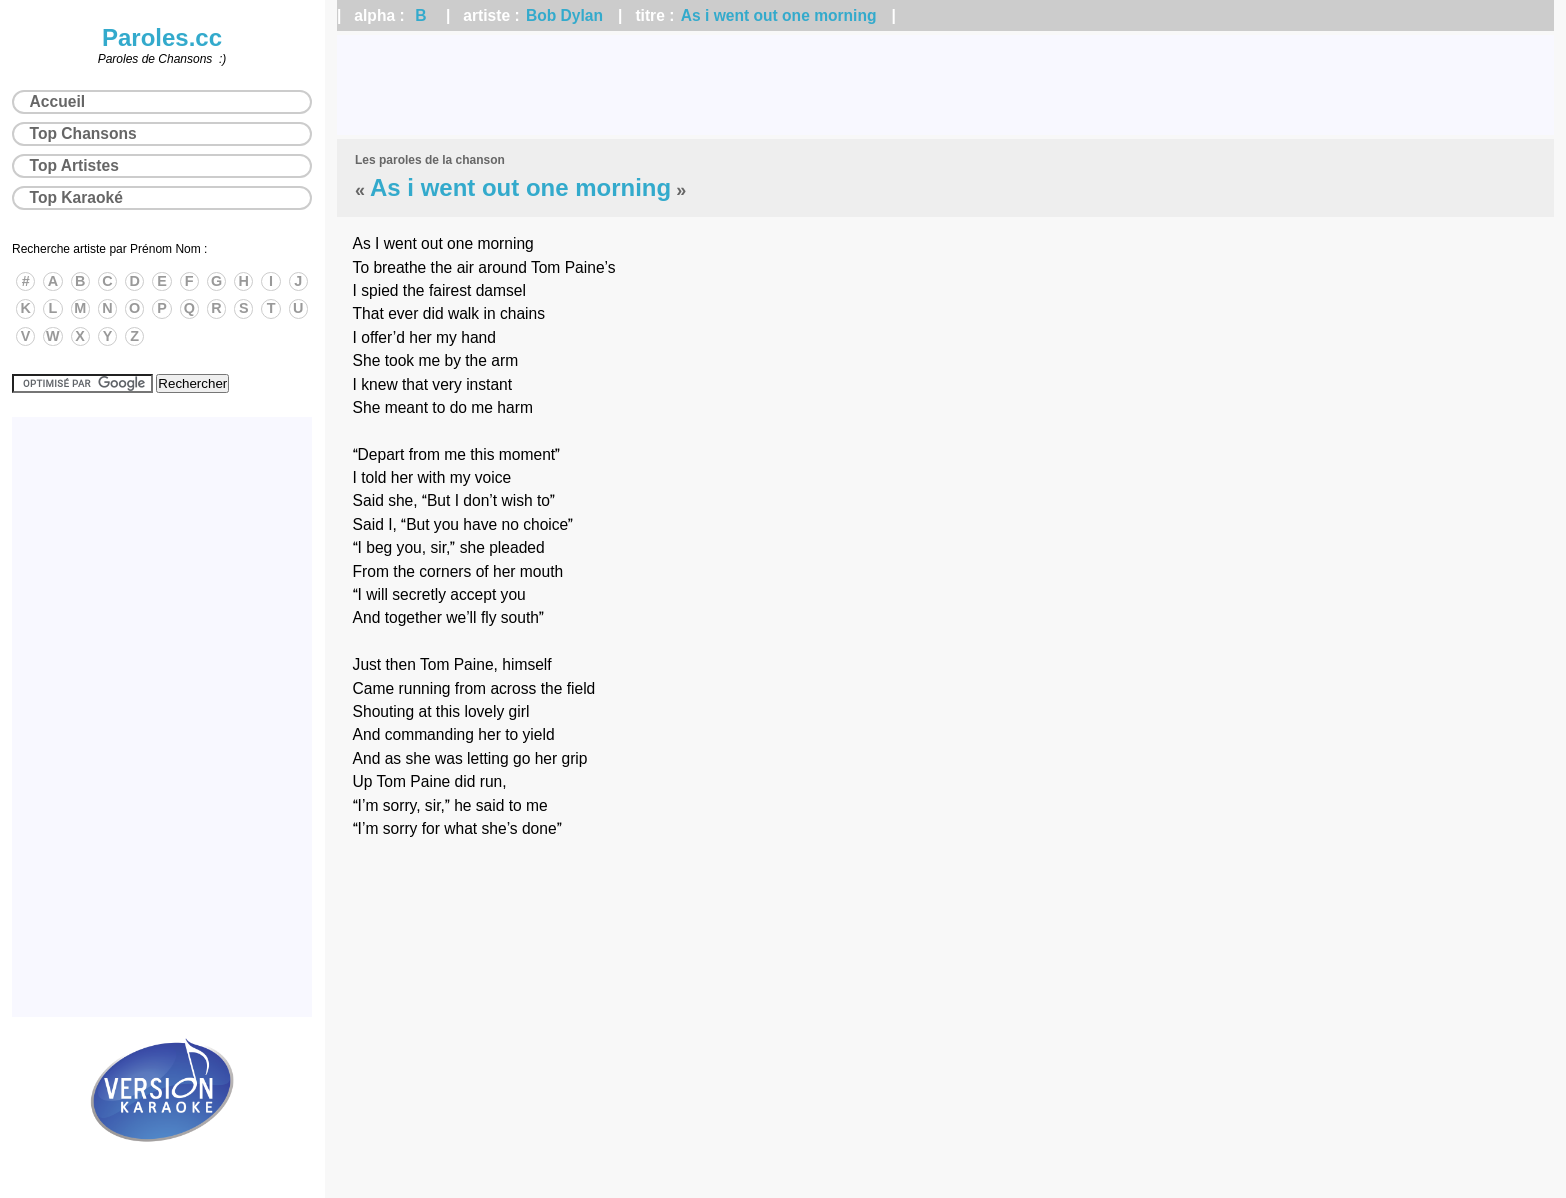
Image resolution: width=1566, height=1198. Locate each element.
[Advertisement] (946, 85)
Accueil (57, 101)
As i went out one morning (779, 15)
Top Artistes (74, 165)
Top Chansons (83, 133)
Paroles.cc (162, 37)
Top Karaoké (76, 197)
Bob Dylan (564, 15)
